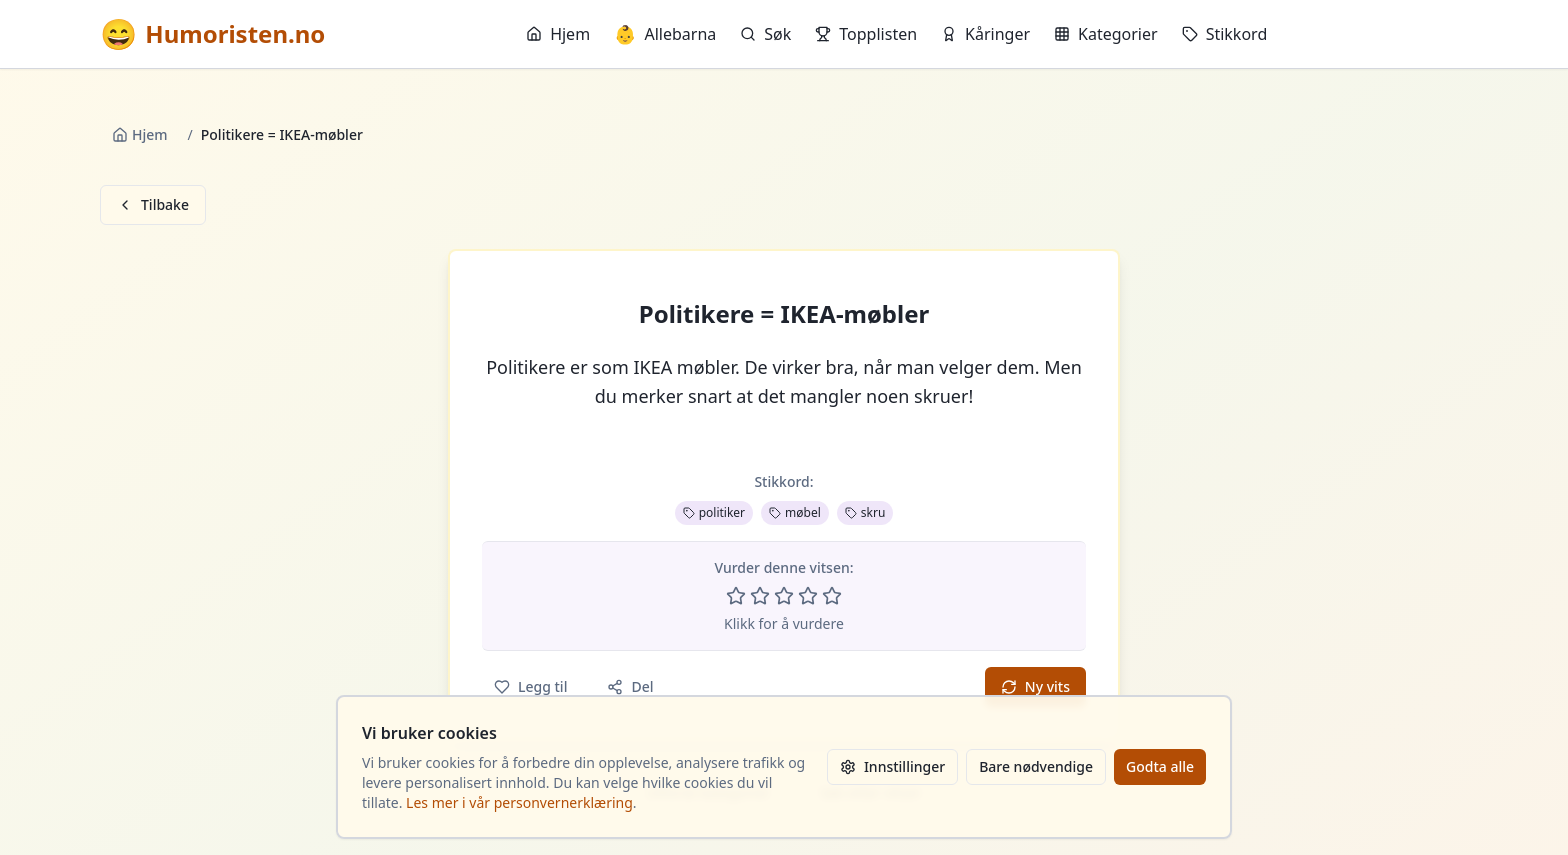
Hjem (558, 34)
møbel (795, 512)
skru (865, 512)
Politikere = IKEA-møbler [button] (784, 314)
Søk (765, 34)
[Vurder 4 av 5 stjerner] (808, 596)
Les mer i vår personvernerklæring (519, 802)
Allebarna (665, 34)
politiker (714, 512)
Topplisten (866, 34)
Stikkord (1225, 34)
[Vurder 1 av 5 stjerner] (736, 596)
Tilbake (153, 204)
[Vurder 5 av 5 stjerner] (832, 596)
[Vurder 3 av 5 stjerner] (784, 596)
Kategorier (1106, 34)
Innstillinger (892, 766)
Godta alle (1160, 766)
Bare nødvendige (1036, 766)
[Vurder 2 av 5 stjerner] (760, 596)
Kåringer (985, 34)
